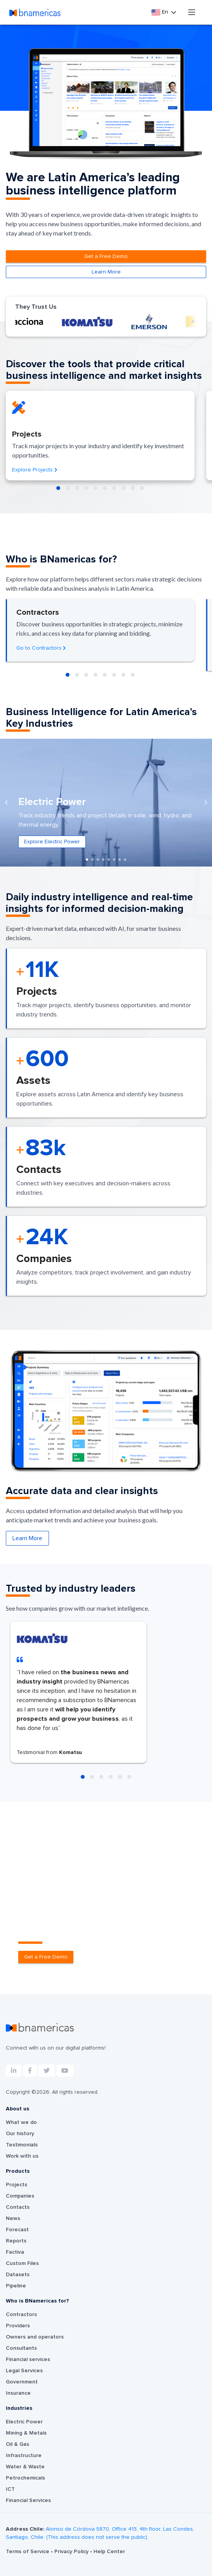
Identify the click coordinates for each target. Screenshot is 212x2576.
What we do (21, 2122)
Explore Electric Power (52, 841)
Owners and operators (35, 2337)
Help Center (109, 2551)
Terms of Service (28, 2551)
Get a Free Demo (106, 256)
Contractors (21, 2314)
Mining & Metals (26, 2433)
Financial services (28, 2359)
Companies (20, 2196)
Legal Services (24, 2370)
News (13, 2218)
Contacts (18, 2207)
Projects (16, 2184)
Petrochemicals (25, 2478)
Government (22, 2382)
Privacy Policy (72, 2551)
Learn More (106, 272)
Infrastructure (24, 2455)
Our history (20, 2133)
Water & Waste (25, 2466)
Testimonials (22, 2145)
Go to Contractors (41, 648)
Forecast (17, 2229)
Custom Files (22, 2263)
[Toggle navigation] (192, 12)
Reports (16, 2241)
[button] (58, 488)
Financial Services (28, 2500)
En (160, 12)
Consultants (21, 2348)
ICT (10, 2489)
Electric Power (24, 2422)
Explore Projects (34, 470)
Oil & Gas (17, 2444)
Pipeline (16, 2286)
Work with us (22, 2156)
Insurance (18, 2393)
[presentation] (6, 802)
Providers (18, 2325)
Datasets (18, 2274)
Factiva (15, 2252)
